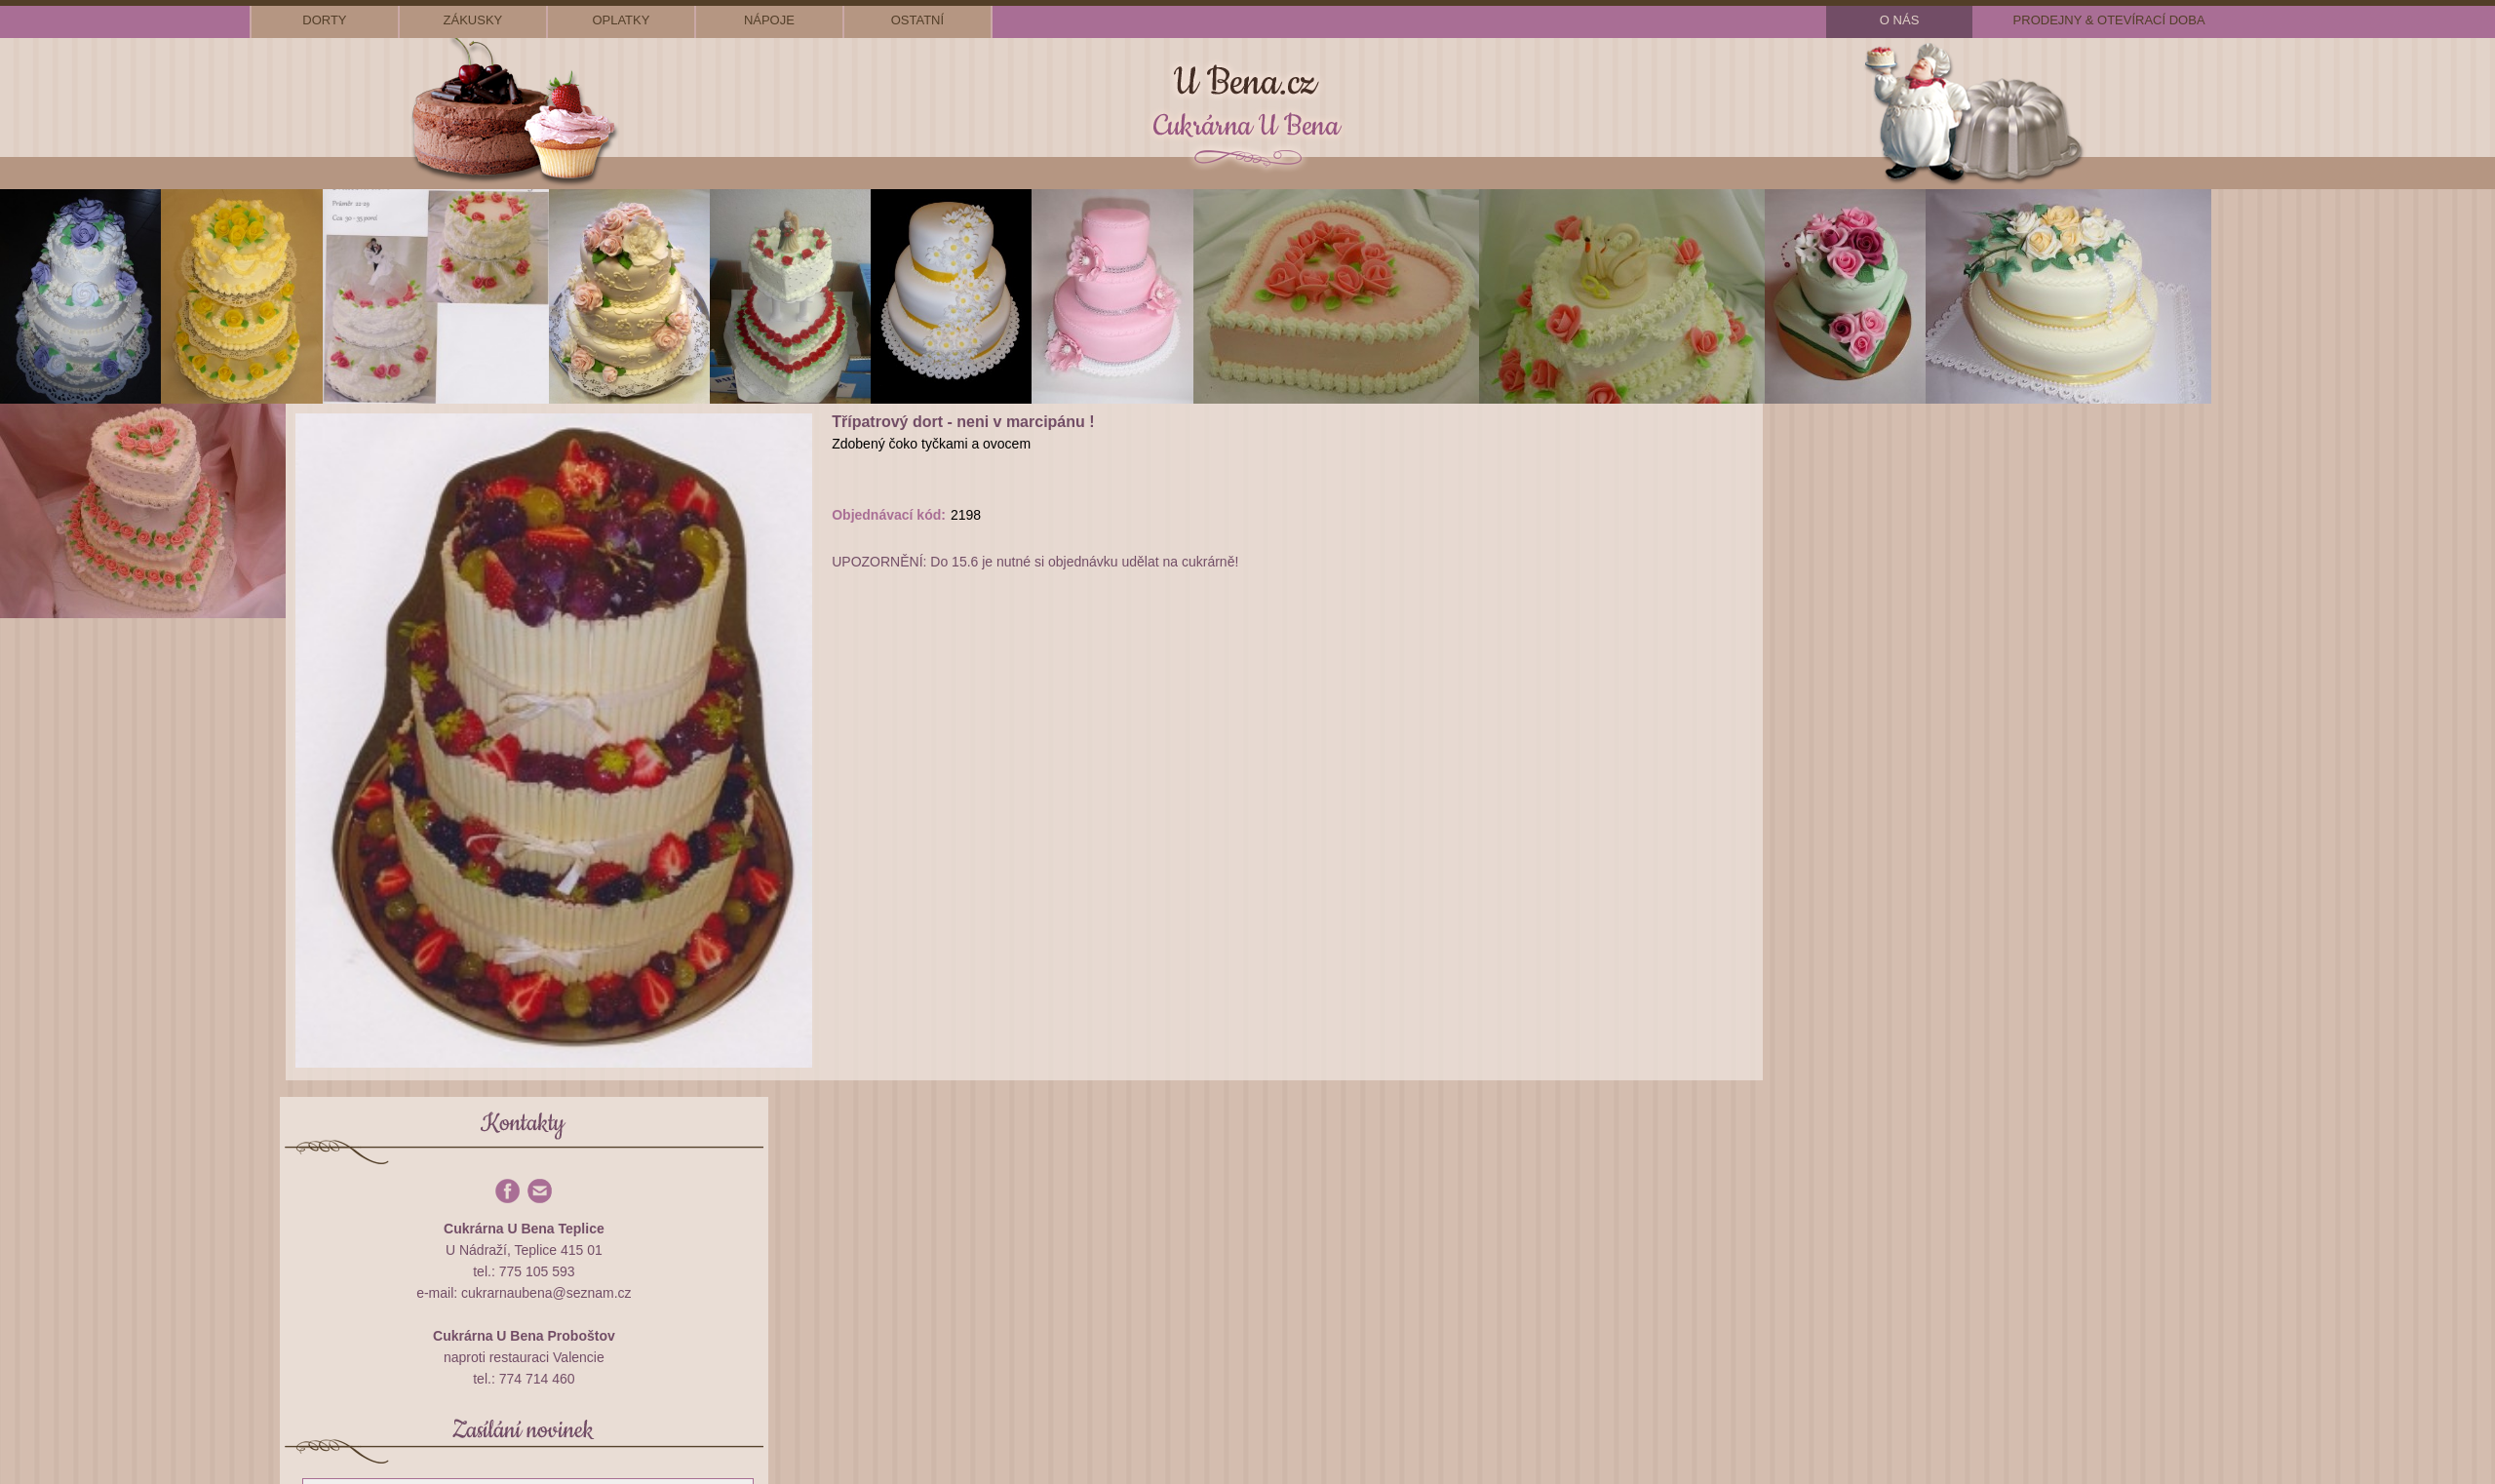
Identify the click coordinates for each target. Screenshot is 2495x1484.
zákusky (473, 20)
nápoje (769, 20)
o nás (1899, 20)
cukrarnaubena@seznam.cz (546, 1293)
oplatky (620, 20)
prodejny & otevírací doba (2109, 20)
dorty (324, 20)
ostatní (917, 20)
